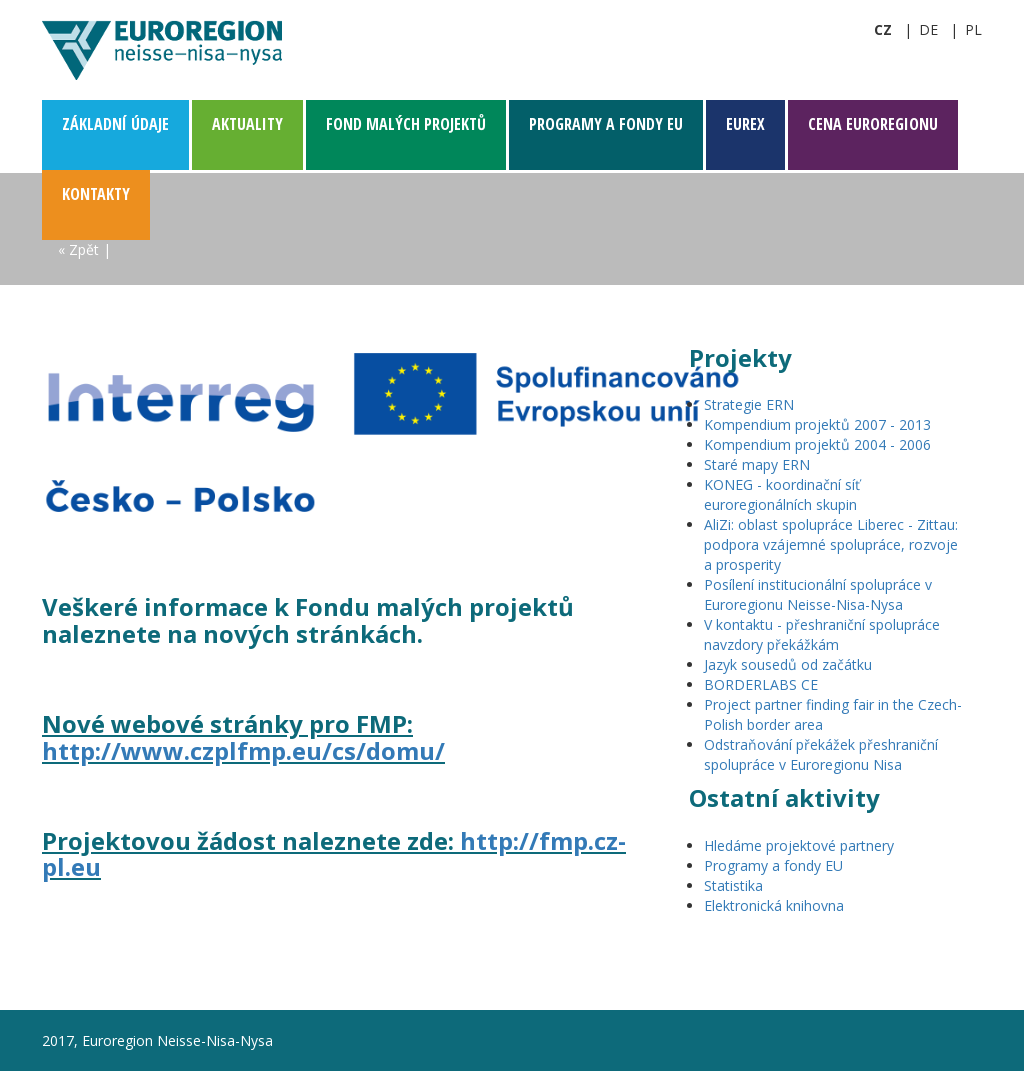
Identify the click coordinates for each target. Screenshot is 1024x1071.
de (928, 29)
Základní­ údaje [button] (115, 124)
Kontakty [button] (96, 194)
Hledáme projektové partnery (799, 845)
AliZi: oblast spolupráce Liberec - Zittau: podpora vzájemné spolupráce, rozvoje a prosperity (831, 544)
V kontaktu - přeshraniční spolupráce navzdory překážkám (822, 634)
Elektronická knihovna (774, 905)
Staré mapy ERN (757, 464)
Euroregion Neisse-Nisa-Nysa (162, 50)
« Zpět (78, 249)
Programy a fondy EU (773, 865)
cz (883, 29)
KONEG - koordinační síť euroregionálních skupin (782, 494)
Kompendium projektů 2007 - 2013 (817, 424)
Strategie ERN (749, 404)
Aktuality (247, 124)
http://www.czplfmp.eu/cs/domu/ (243, 750)
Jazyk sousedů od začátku (788, 664)
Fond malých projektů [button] (406, 124)
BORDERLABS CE (761, 684)
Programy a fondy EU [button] (606, 124)
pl (973, 29)
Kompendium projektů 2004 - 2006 (817, 444)
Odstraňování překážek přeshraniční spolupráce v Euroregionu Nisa (821, 754)
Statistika (733, 885)
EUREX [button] (745, 124)
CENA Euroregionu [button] (873, 124)
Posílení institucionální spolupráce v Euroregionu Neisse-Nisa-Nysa (818, 594)
